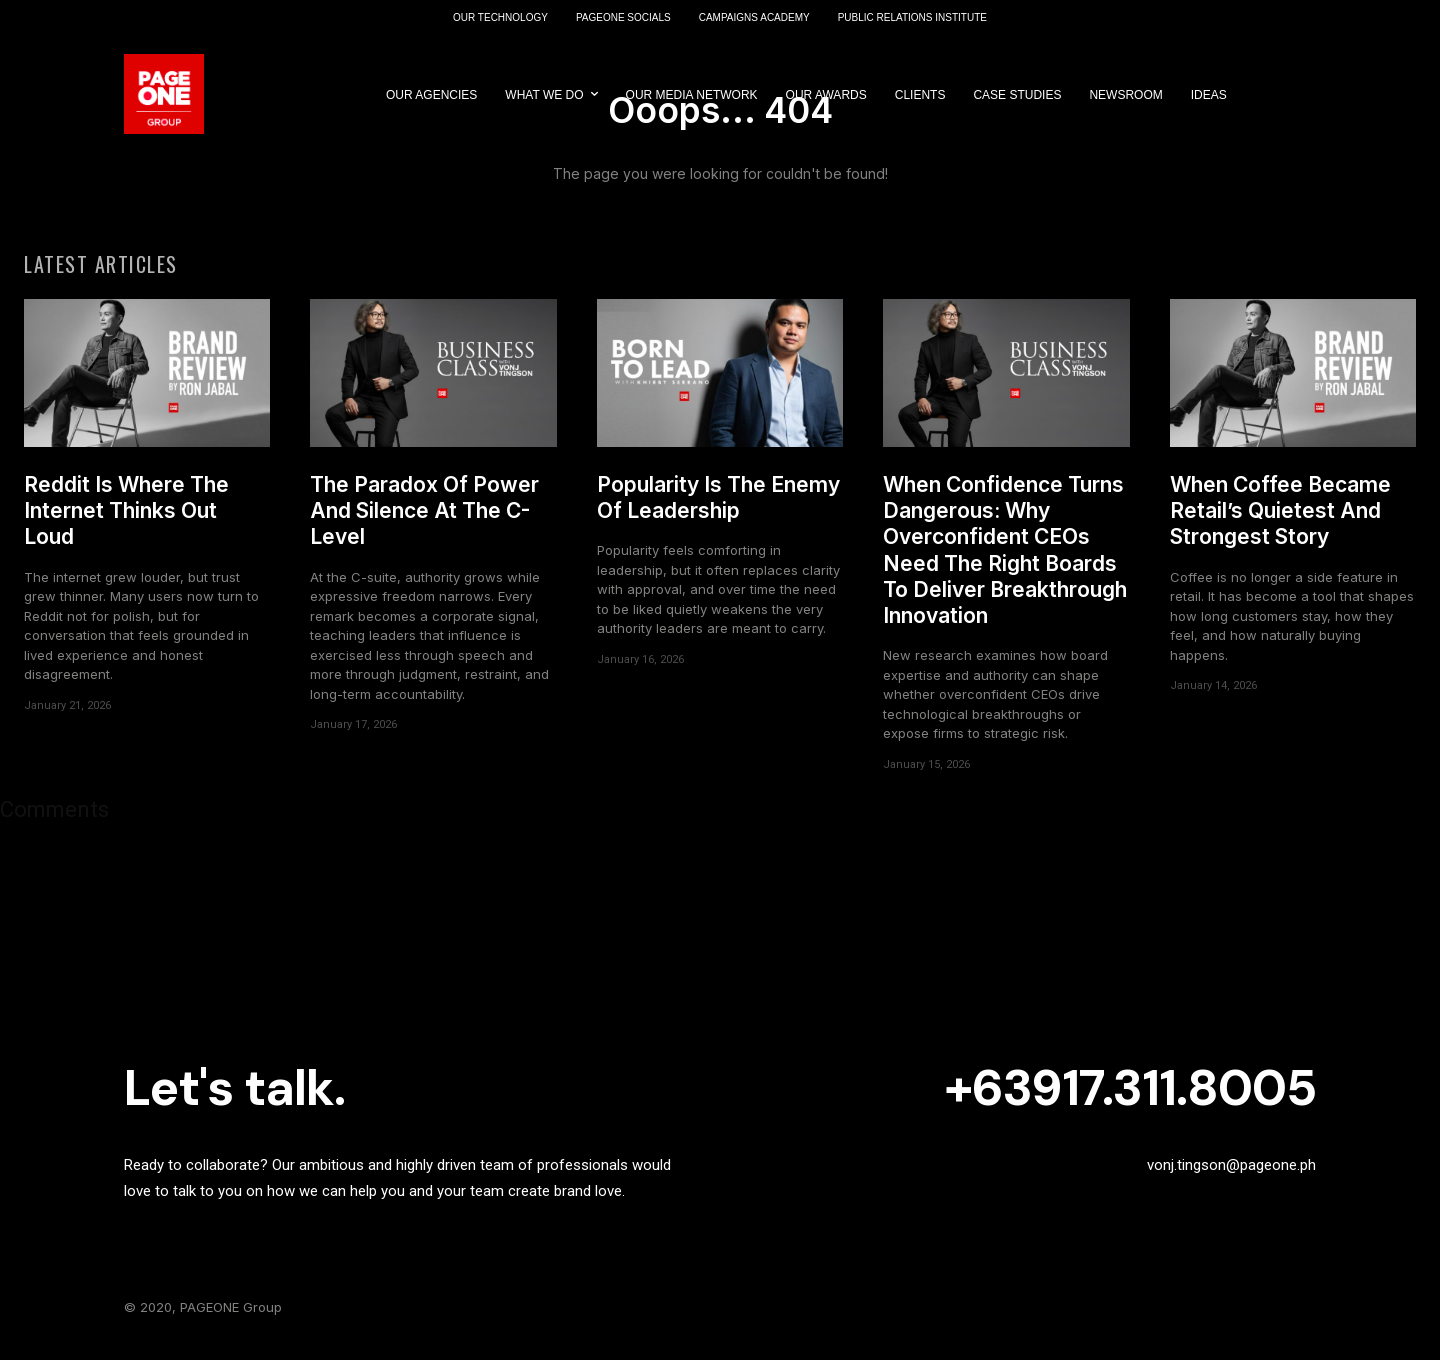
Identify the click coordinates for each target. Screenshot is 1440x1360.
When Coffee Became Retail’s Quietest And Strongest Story (1280, 521)
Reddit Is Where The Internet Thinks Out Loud (126, 521)
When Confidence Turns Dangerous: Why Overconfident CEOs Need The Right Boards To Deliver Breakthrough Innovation (1005, 560)
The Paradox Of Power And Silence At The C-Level (424, 521)
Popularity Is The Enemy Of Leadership (718, 507)
